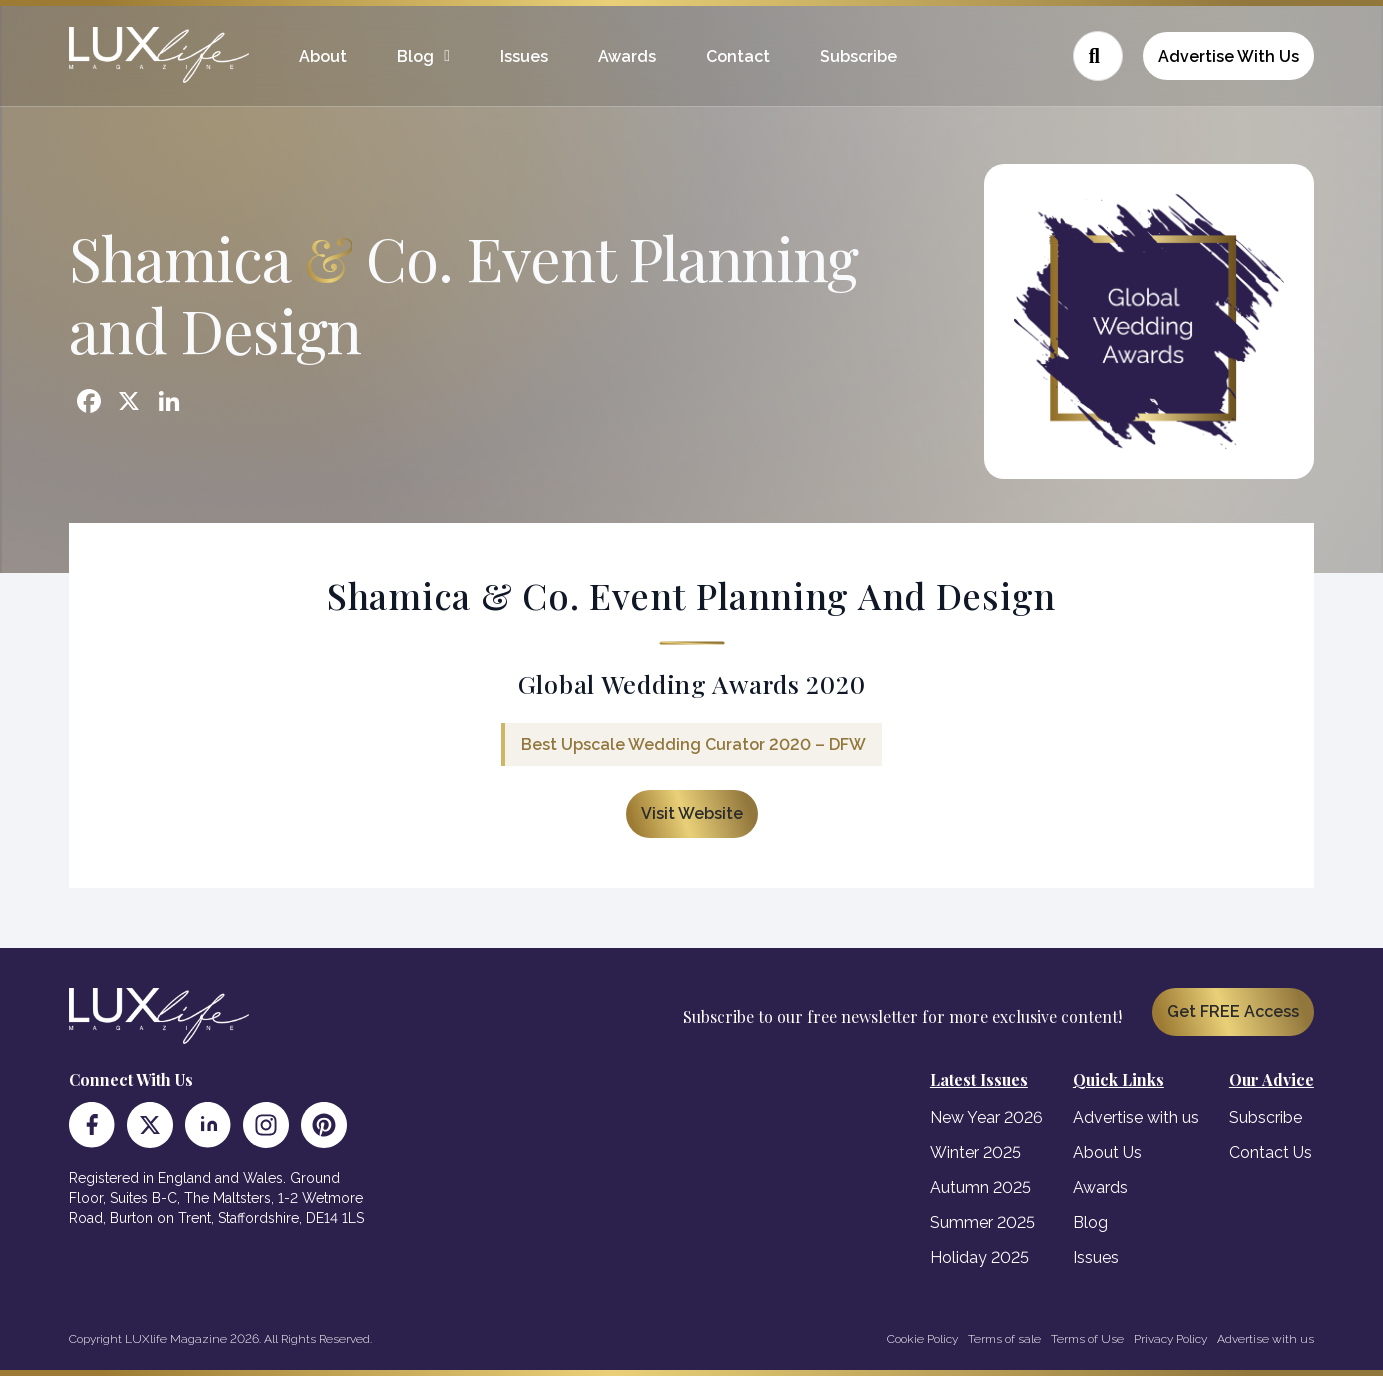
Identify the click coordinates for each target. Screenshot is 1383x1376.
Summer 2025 (982, 1222)
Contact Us (1270, 1152)
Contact (738, 56)
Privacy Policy (1170, 1339)
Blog (415, 56)
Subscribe (858, 56)
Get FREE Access (1233, 1011)
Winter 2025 (975, 1152)
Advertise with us (1136, 1117)
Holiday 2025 (979, 1257)
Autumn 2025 (980, 1187)
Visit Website (692, 813)
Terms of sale (1004, 1339)
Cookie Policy (922, 1339)
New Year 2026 (986, 1117)
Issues (524, 56)
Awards (627, 56)
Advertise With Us (1228, 56)
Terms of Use (1087, 1339)
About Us (1107, 1152)
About (323, 56)
